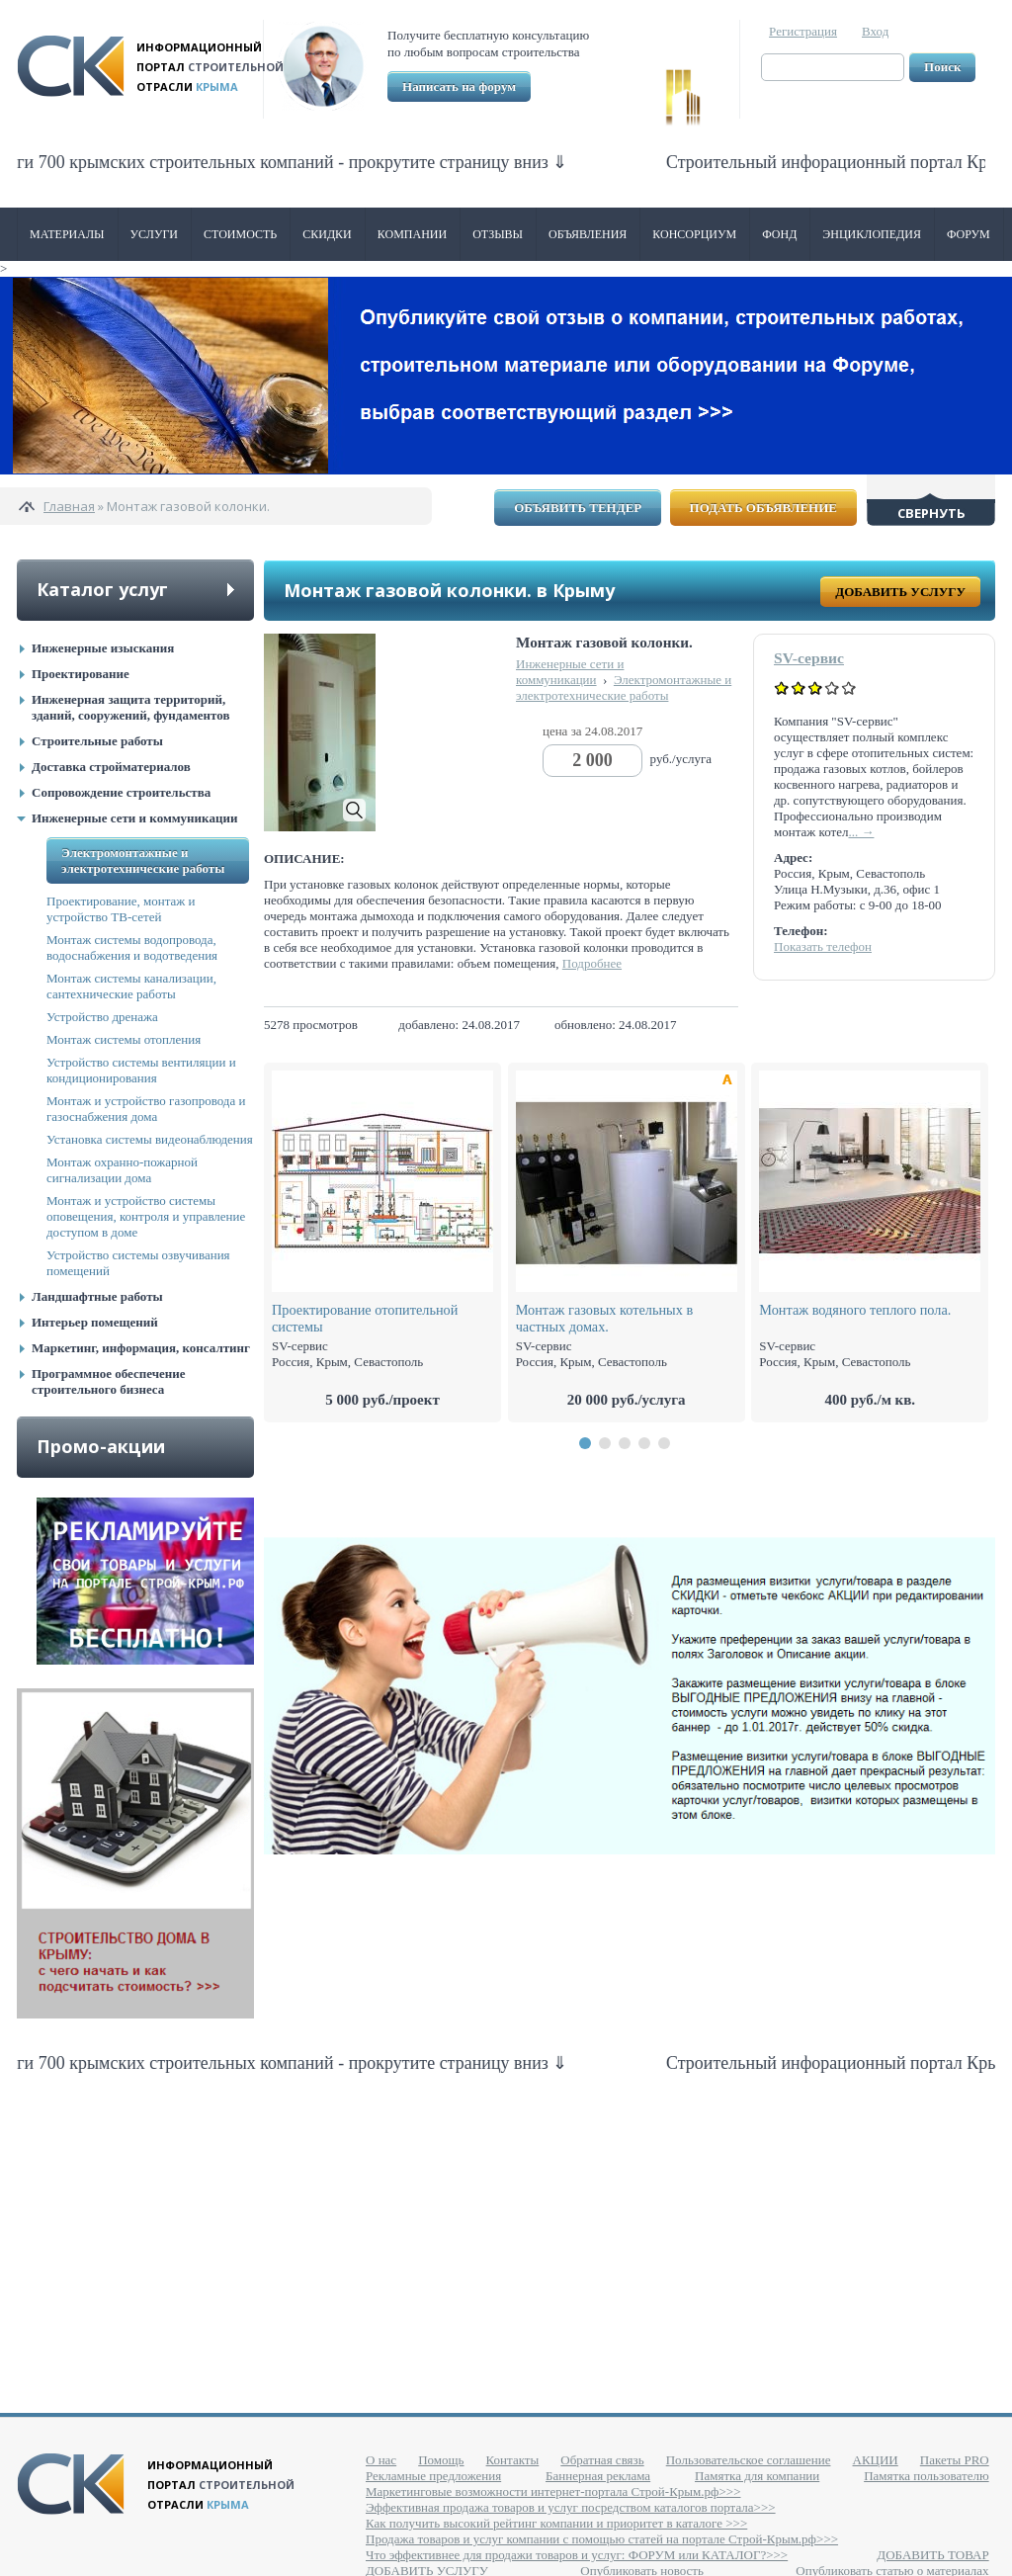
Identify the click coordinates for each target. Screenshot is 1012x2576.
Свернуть (931, 513)
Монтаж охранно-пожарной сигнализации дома (122, 1170)
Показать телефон (823, 946)
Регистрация (803, 31)
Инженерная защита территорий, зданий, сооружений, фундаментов (130, 707)
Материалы (67, 234)
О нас (381, 2459)
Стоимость (240, 234)
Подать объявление (763, 507)
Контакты (513, 2459)
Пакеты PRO (954, 2459)
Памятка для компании (757, 2475)
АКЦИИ (875, 2459)
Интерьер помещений (95, 1322)
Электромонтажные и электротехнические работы (142, 860)
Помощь (441, 2459)
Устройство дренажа (102, 1016)
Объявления (587, 234)
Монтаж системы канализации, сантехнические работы (131, 986)
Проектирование (80, 673)
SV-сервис (809, 657)
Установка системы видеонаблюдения (149, 1139)
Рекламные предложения (433, 2475)
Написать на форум (459, 86)
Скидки (327, 234)
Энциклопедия (871, 234)
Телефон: (800, 930)
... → (861, 831)
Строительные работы (97, 740)
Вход (875, 31)
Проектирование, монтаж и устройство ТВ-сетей (121, 909)
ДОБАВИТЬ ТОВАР (932, 2554)
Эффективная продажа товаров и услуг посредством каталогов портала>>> (571, 2507)
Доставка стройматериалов (111, 766)
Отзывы (497, 234)
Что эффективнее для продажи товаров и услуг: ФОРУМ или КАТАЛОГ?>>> (577, 2554)
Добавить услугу (900, 591)
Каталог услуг (102, 589)
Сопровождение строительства (121, 792)
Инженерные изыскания (103, 648)
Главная (69, 506)
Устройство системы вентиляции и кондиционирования (141, 1070)
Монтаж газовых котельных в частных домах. (605, 1318)
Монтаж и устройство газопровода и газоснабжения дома (145, 1108)
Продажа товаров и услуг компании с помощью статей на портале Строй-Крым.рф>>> (602, 2539)
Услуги (154, 234)
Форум (968, 234)
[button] (585, 1443)
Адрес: (793, 857)
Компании (412, 234)
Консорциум (694, 234)
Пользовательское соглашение (748, 2459)
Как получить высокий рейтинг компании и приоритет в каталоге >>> (556, 2523)
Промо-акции (101, 1446)
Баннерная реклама (598, 2475)
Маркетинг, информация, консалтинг (141, 1347)
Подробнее (592, 963)
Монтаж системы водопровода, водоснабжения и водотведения (131, 947)
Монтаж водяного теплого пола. (855, 1310)
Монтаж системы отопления (123, 1039)
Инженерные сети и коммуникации (134, 818)
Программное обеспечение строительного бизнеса (109, 1381)
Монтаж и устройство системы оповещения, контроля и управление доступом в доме (145, 1216)
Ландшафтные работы (97, 1296)
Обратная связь (601, 2459)
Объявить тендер (577, 507)
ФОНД (779, 234)
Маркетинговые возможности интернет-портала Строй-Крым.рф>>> (553, 2491)
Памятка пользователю (926, 2475)
